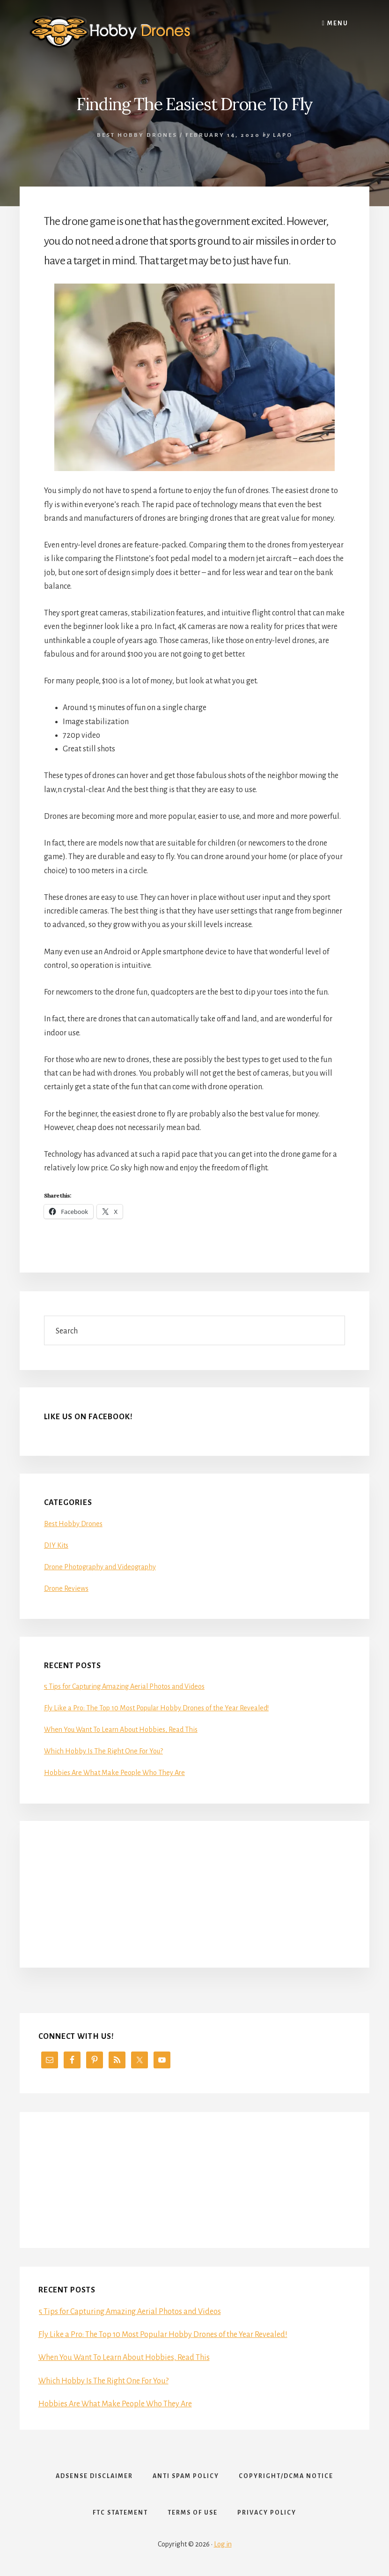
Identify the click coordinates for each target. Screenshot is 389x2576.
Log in (223, 2544)
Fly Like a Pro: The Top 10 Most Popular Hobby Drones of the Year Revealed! (156, 1708)
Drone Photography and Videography (100, 1567)
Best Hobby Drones (137, 135)
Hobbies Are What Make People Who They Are (114, 1772)
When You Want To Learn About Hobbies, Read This (121, 1729)
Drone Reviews (66, 1588)
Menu (335, 23)
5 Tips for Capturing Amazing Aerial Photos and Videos (124, 1686)
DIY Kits (56, 1545)
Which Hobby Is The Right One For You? (103, 1751)
